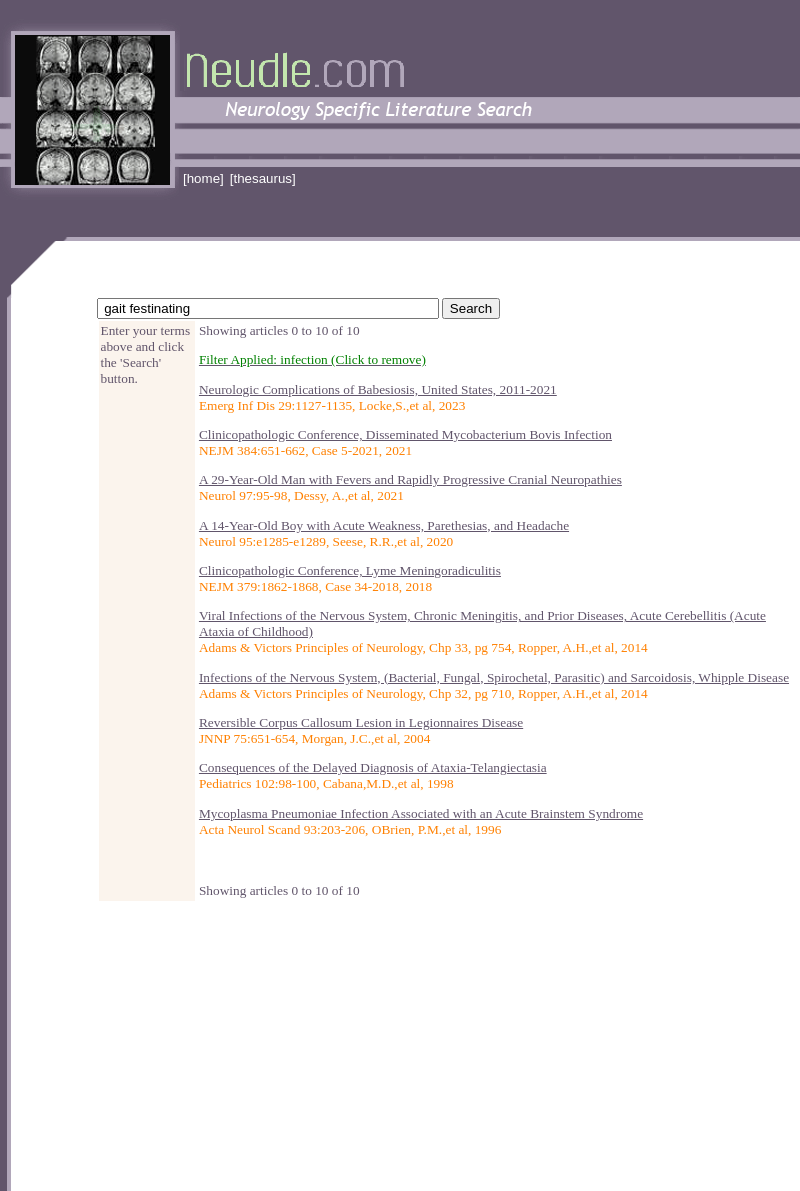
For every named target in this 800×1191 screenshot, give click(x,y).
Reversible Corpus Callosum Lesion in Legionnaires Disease (361, 722)
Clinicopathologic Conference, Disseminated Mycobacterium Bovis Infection (405, 434)
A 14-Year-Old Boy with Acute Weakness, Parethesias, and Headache (384, 525)
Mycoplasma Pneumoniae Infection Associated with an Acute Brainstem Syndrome (421, 813)
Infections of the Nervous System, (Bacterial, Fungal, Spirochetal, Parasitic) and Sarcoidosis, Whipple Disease (494, 677)
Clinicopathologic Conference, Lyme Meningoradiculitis (350, 570)
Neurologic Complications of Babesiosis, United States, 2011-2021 (378, 389)
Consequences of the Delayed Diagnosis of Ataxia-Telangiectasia (373, 767)
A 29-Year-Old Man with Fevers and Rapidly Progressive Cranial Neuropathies (410, 479)
